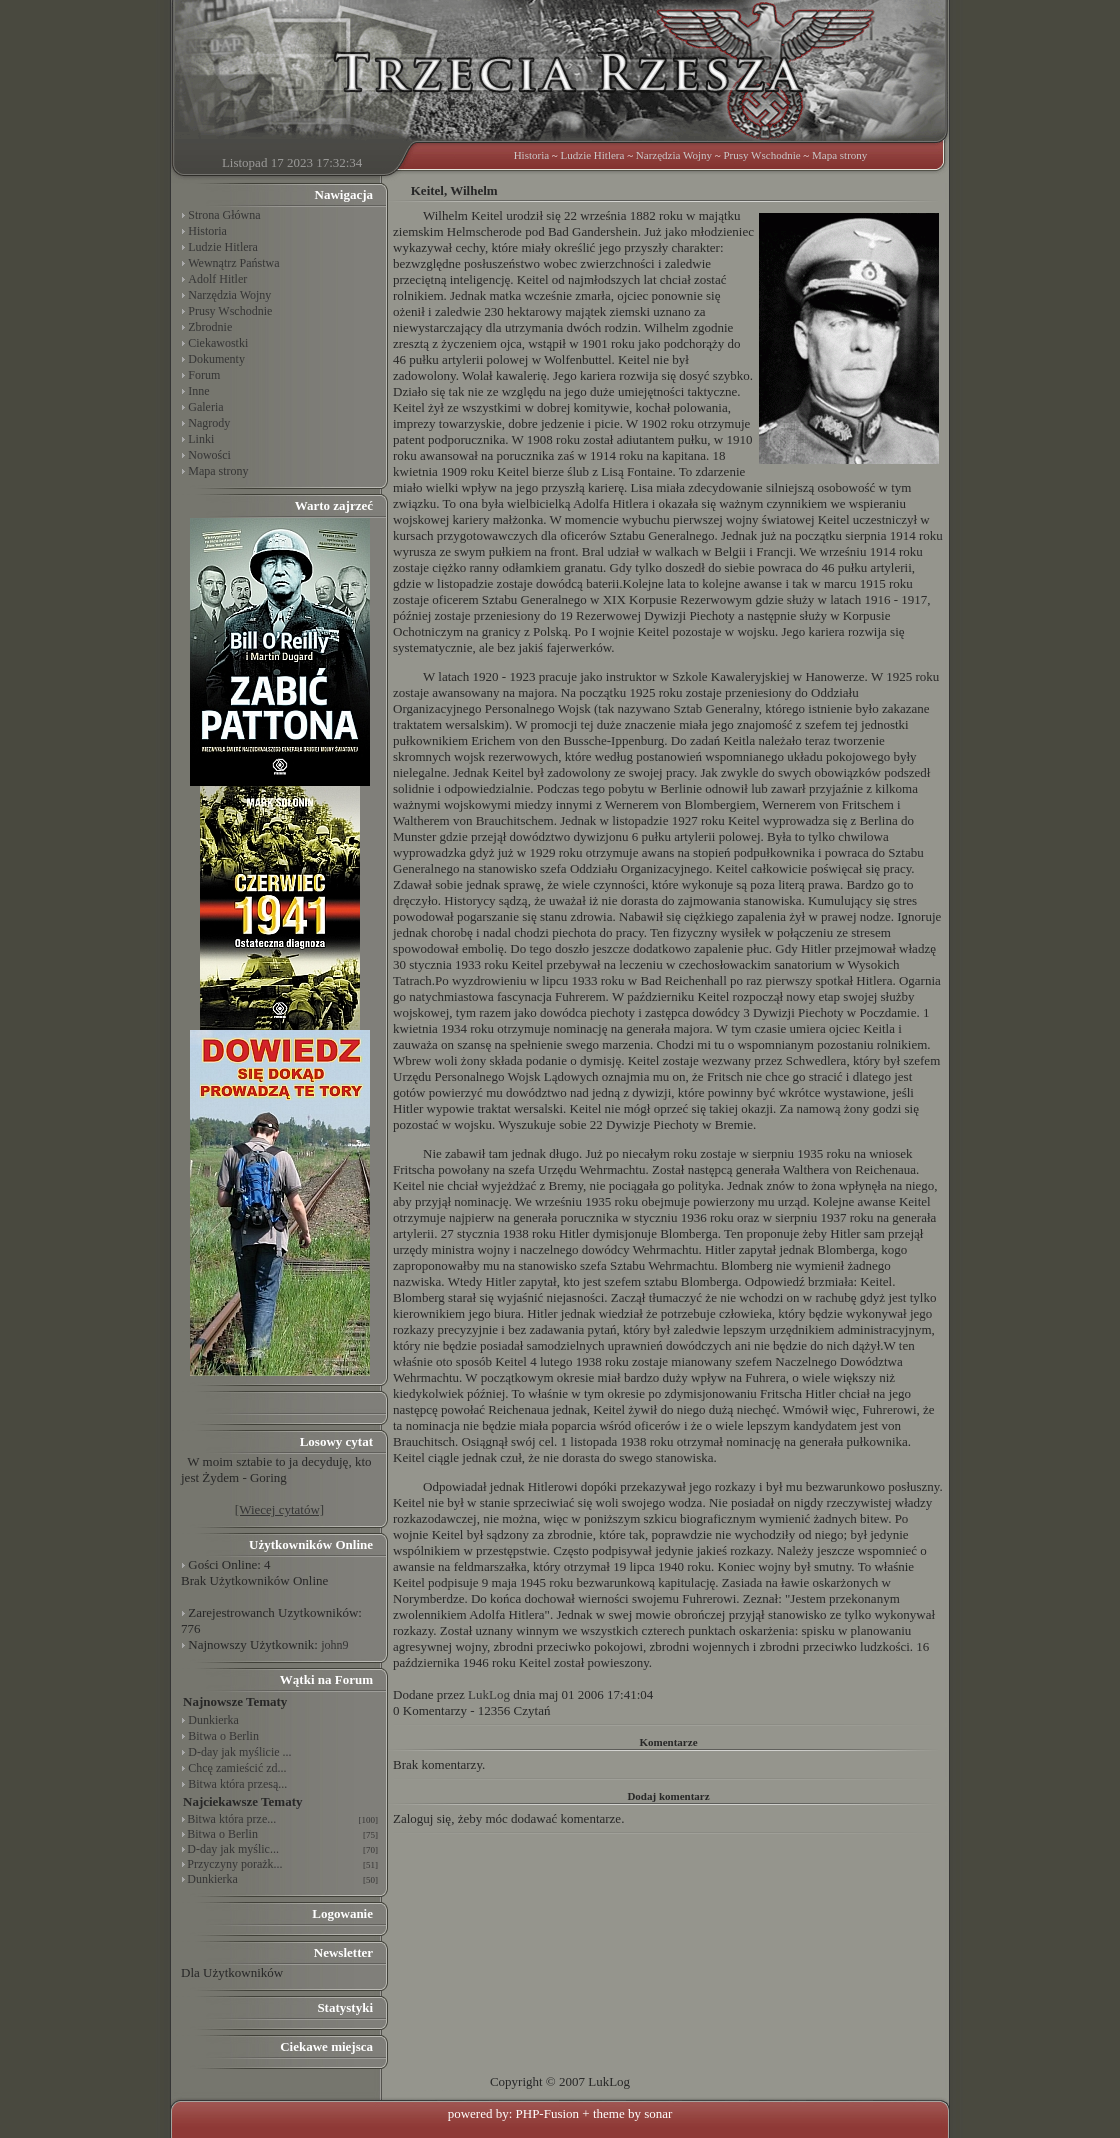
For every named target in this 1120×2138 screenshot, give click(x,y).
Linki (201, 439)
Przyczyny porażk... (234, 1864)
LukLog (489, 1694)
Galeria (205, 407)
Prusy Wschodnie (761, 155)
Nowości (209, 455)
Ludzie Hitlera (593, 155)
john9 (334, 1645)
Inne (198, 391)
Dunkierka (213, 1720)
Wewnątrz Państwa (233, 263)
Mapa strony (839, 155)
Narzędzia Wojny (674, 155)
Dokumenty (216, 359)
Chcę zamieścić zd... (237, 1768)
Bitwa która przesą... (237, 1784)
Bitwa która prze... (231, 1819)
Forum (204, 375)
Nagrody (209, 423)
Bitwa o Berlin (223, 1736)
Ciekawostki (218, 343)
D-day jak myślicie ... (239, 1752)
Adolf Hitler (217, 279)
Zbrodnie (210, 327)
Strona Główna (224, 215)
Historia (531, 155)
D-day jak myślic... (233, 1849)
